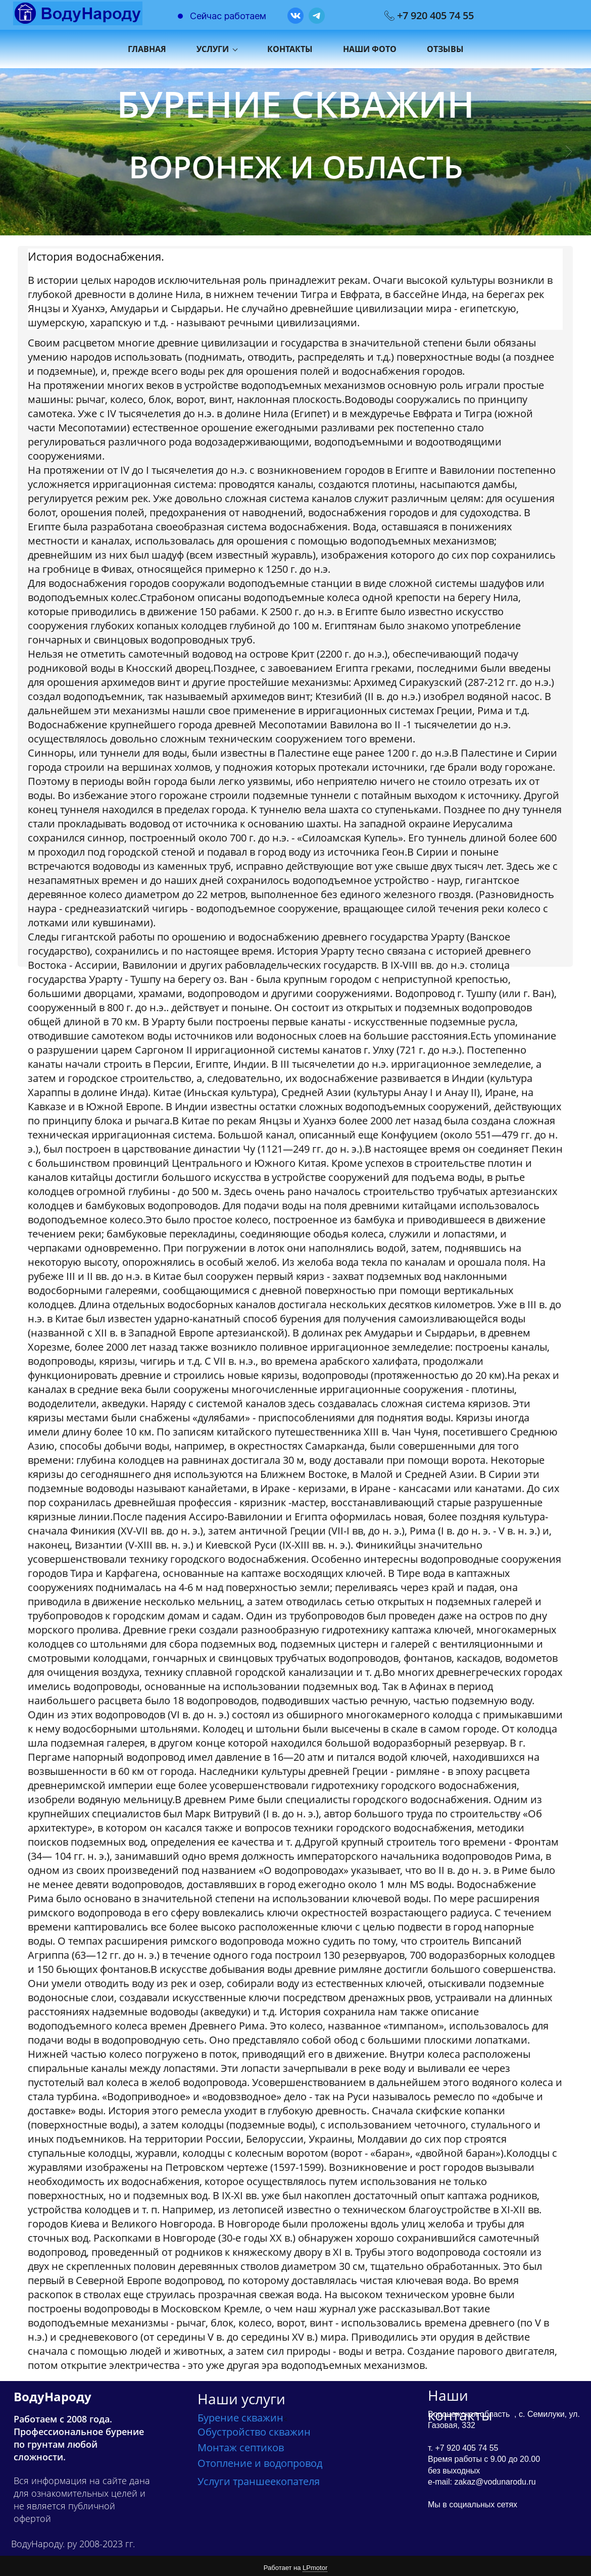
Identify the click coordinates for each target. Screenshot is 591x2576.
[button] (22, 148)
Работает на (295, 2565)
